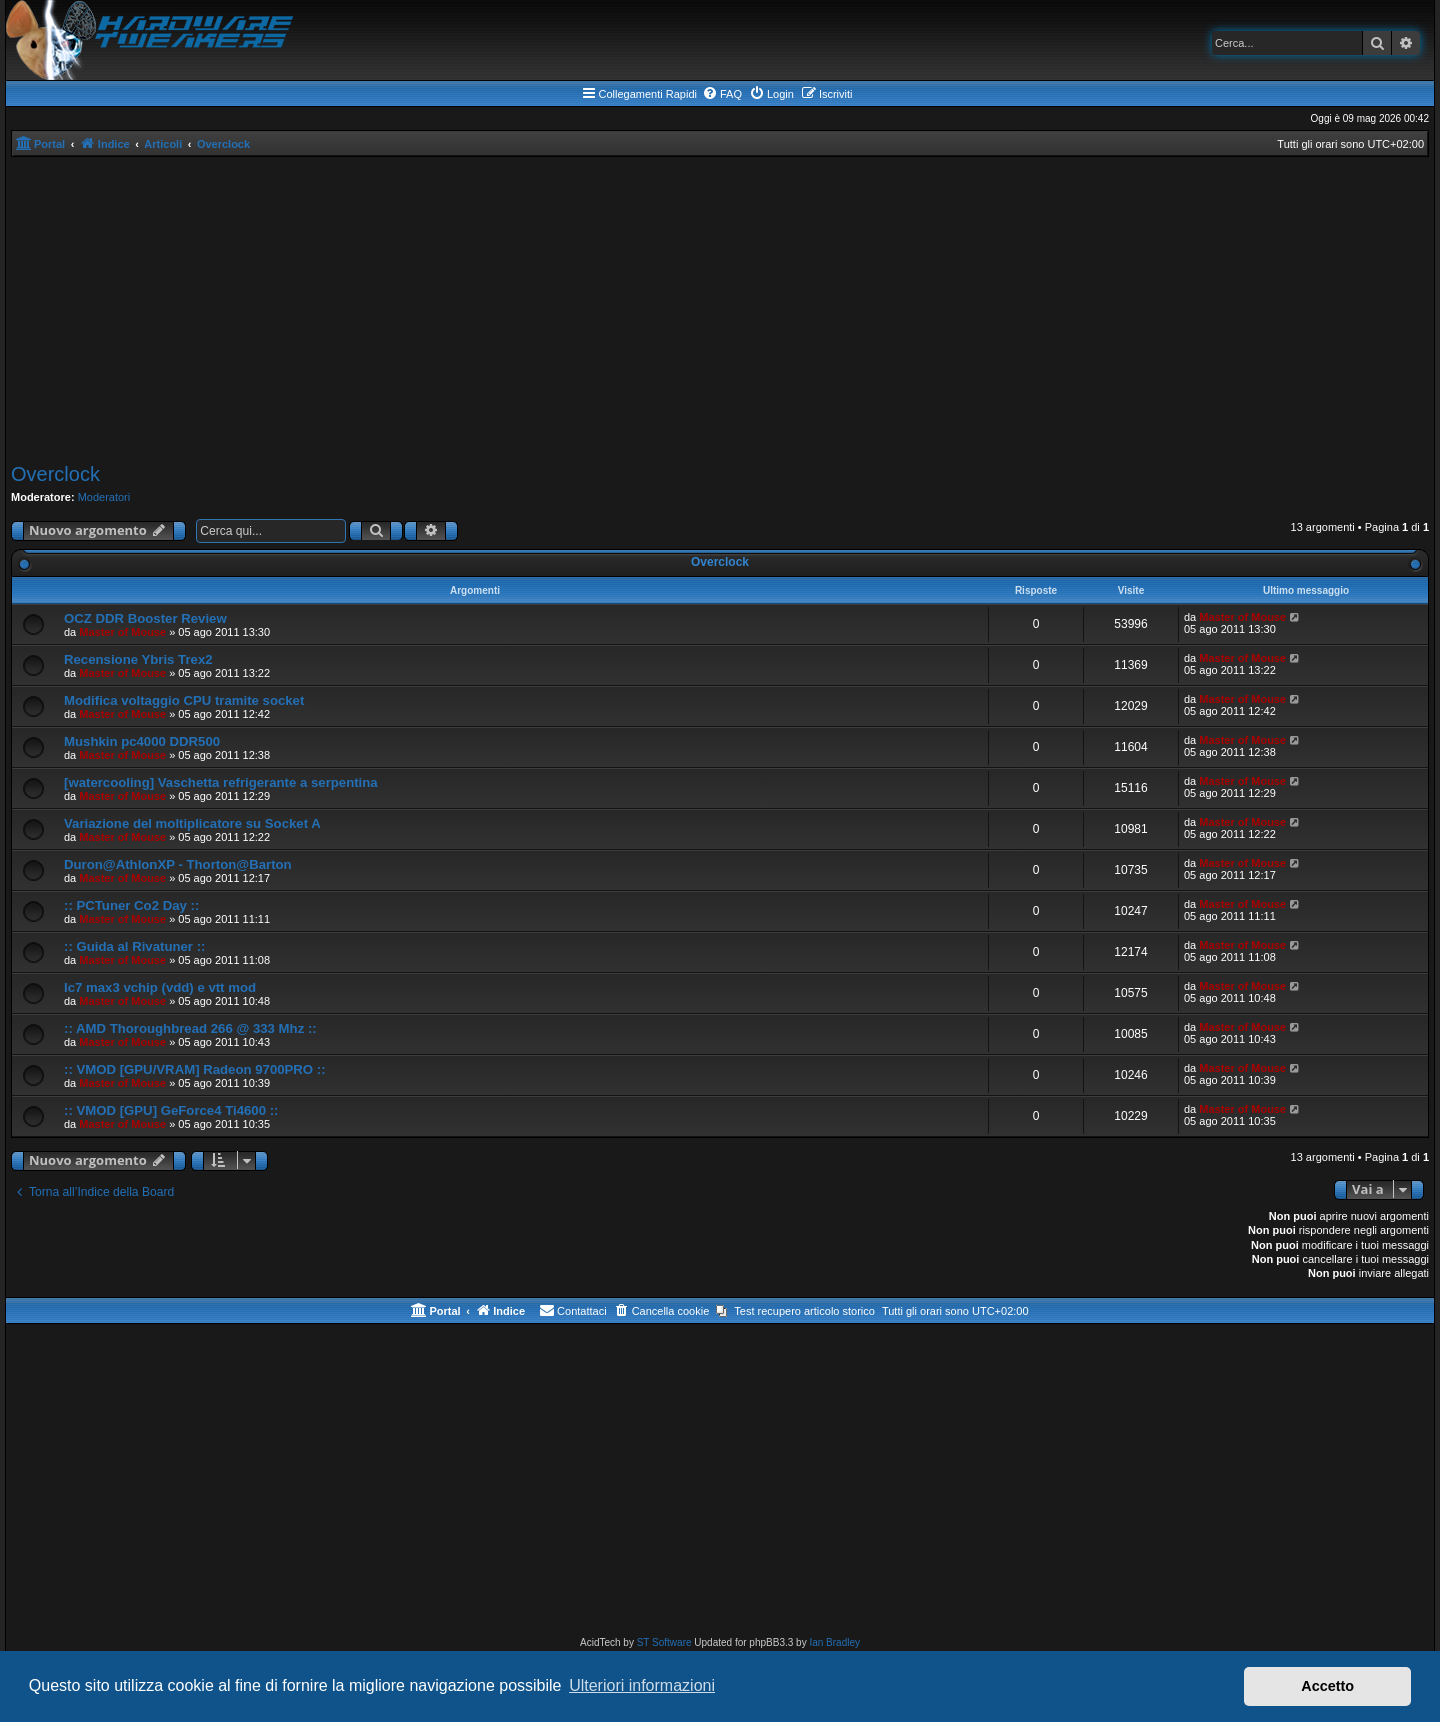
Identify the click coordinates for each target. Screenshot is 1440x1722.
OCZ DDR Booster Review (145, 618)
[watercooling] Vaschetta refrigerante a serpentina (221, 782)
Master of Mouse (122, 632)
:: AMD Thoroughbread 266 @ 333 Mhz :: (190, 1028)
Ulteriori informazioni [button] (642, 1685)
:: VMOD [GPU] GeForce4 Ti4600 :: (171, 1110)
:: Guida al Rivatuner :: (134, 946)
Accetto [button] (1327, 1686)
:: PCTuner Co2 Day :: (131, 905)
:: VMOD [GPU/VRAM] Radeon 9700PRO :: (195, 1069)
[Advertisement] (720, 307)
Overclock (55, 474)
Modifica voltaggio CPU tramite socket (184, 700)
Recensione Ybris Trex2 (138, 659)
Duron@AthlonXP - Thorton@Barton (178, 864)
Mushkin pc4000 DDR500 (142, 741)
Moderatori (104, 497)
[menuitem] (722, 94)
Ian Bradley (834, 1642)
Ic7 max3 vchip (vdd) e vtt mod (160, 987)
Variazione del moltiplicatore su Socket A (192, 823)
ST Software (664, 1642)
